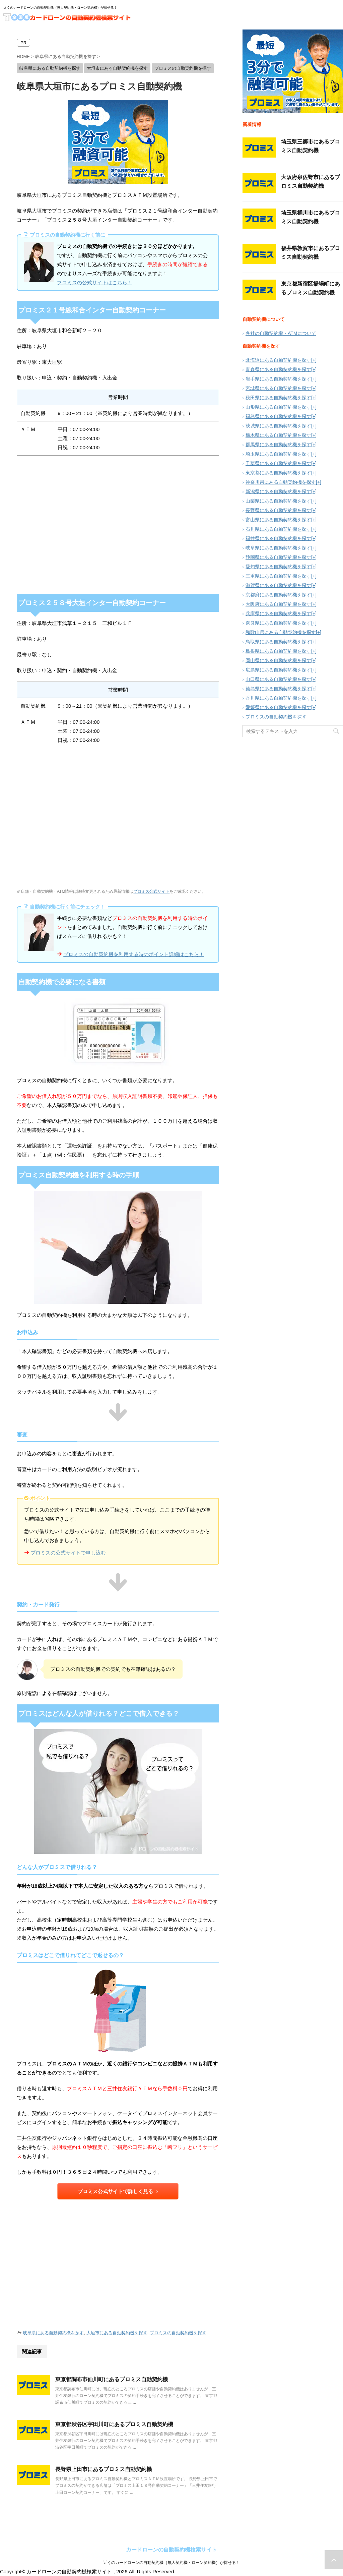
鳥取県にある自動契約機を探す (278, 641)
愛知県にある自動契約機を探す (278, 566)
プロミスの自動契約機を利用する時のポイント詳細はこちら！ (133, 954)
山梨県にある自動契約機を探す (278, 501)
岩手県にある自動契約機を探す (278, 379)
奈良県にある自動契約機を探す (278, 623)
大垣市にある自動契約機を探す (116, 2332)
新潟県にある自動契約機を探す (278, 491)
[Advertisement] (118, 2262)
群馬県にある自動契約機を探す (278, 444)
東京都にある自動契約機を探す (278, 472)
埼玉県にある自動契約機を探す (278, 454)
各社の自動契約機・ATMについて (281, 333)
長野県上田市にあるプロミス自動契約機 (103, 2469)
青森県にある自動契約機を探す (278, 369)
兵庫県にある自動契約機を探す (278, 613)
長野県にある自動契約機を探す (278, 510)
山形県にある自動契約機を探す (278, 407)
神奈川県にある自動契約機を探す (281, 482)
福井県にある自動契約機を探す (278, 538)
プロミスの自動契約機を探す (178, 2332)
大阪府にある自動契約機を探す (278, 604)
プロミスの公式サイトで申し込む (68, 1553)
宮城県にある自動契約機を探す (278, 388)
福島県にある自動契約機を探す (278, 416)
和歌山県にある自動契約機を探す (281, 632)
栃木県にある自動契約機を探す (278, 435)
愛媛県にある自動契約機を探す (278, 707)
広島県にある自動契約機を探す (278, 669)
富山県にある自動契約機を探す (278, 519)
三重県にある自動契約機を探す (278, 576)
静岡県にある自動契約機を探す (278, 557)
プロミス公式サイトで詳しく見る (118, 2191)
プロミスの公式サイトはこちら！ (94, 282)
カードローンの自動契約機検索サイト (171, 2550)
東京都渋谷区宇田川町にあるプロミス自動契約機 (114, 2424)
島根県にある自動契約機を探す (278, 651)
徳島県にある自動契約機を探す (278, 688)
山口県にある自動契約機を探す (278, 679)
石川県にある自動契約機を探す (278, 529)
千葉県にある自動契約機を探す (278, 463)
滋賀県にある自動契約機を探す (278, 585)
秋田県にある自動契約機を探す (278, 397)
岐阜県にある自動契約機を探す (53, 2332)
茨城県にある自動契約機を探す (278, 425)
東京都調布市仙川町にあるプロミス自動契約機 (111, 2379)
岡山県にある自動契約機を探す (278, 660)
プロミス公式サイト (151, 891)
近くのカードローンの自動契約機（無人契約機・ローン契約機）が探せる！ (171, 2562)
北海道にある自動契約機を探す (278, 360)
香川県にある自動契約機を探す (278, 698)
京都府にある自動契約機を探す (278, 594)
